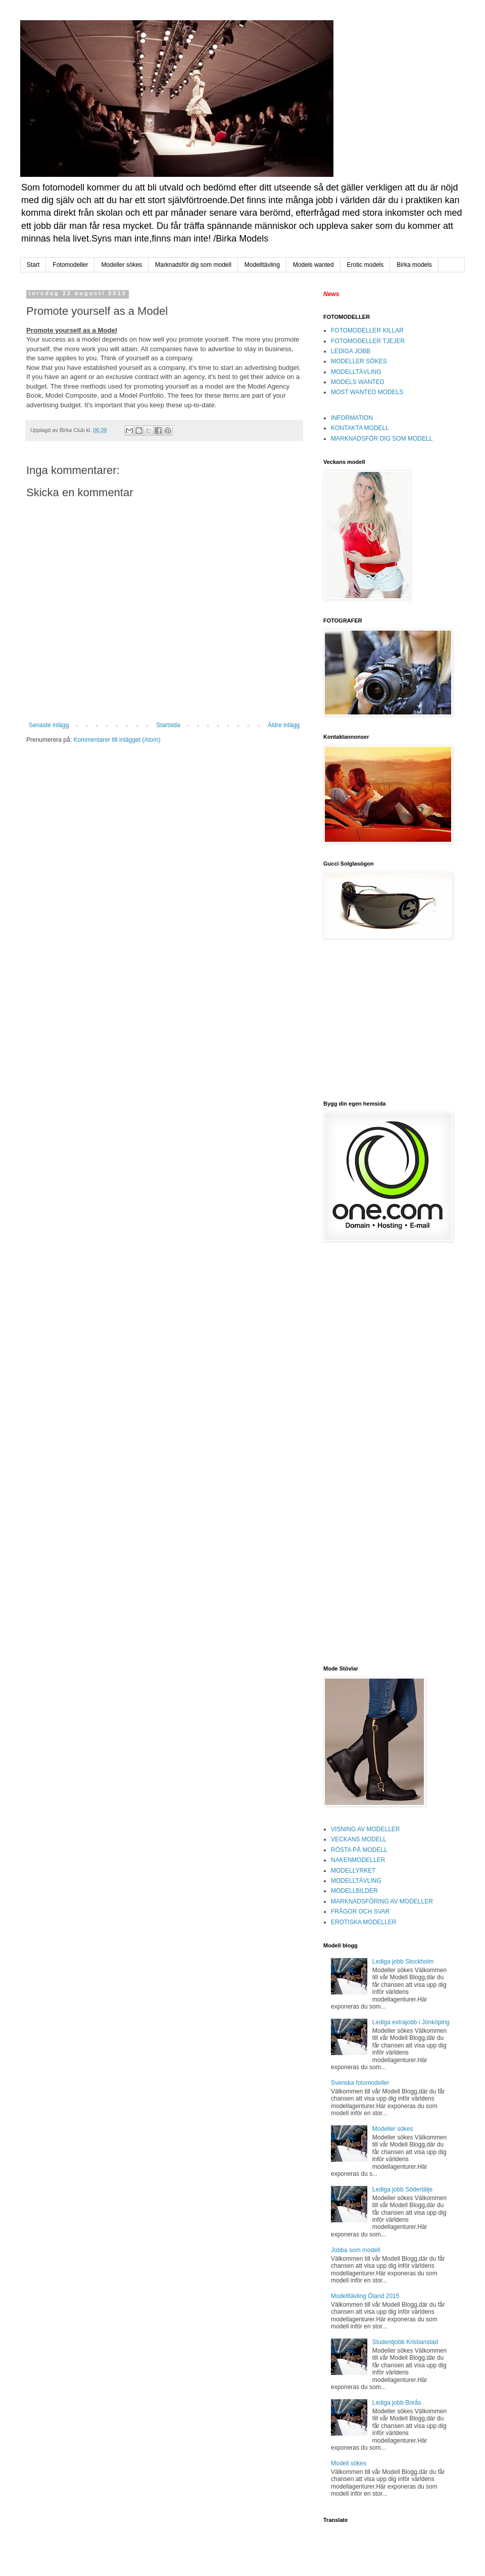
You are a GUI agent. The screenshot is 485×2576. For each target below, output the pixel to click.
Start (33, 264)
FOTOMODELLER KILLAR (367, 330)
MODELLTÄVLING (356, 371)
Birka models (414, 264)
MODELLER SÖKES (359, 361)
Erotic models (365, 264)
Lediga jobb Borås (396, 2402)
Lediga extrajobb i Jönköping (411, 2022)
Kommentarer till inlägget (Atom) (116, 739)
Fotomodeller (70, 264)
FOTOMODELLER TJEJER (368, 341)
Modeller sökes (121, 264)
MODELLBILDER (354, 1890)
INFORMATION (352, 417)
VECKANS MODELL (358, 1839)
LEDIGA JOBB (350, 351)
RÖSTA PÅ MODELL (359, 1849)
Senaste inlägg (49, 725)
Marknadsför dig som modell (193, 264)
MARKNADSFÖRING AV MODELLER (382, 1901)
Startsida (168, 725)
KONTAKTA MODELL (360, 428)
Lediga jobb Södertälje (402, 2189)
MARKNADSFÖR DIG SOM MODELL (381, 438)
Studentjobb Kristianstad (405, 2342)
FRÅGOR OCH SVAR (360, 1911)
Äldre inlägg (284, 725)
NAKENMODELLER (358, 1860)
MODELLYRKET (353, 1870)
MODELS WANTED (357, 382)
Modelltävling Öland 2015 (365, 2296)
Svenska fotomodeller (360, 2082)
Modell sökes (348, 2463)
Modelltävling (262, 264)
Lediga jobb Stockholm (402, 1961)
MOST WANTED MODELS (367, 392)
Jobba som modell (355, 2250)
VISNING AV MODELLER (365, 1829)
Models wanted (313, 264)
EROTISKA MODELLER (363, 1922)
